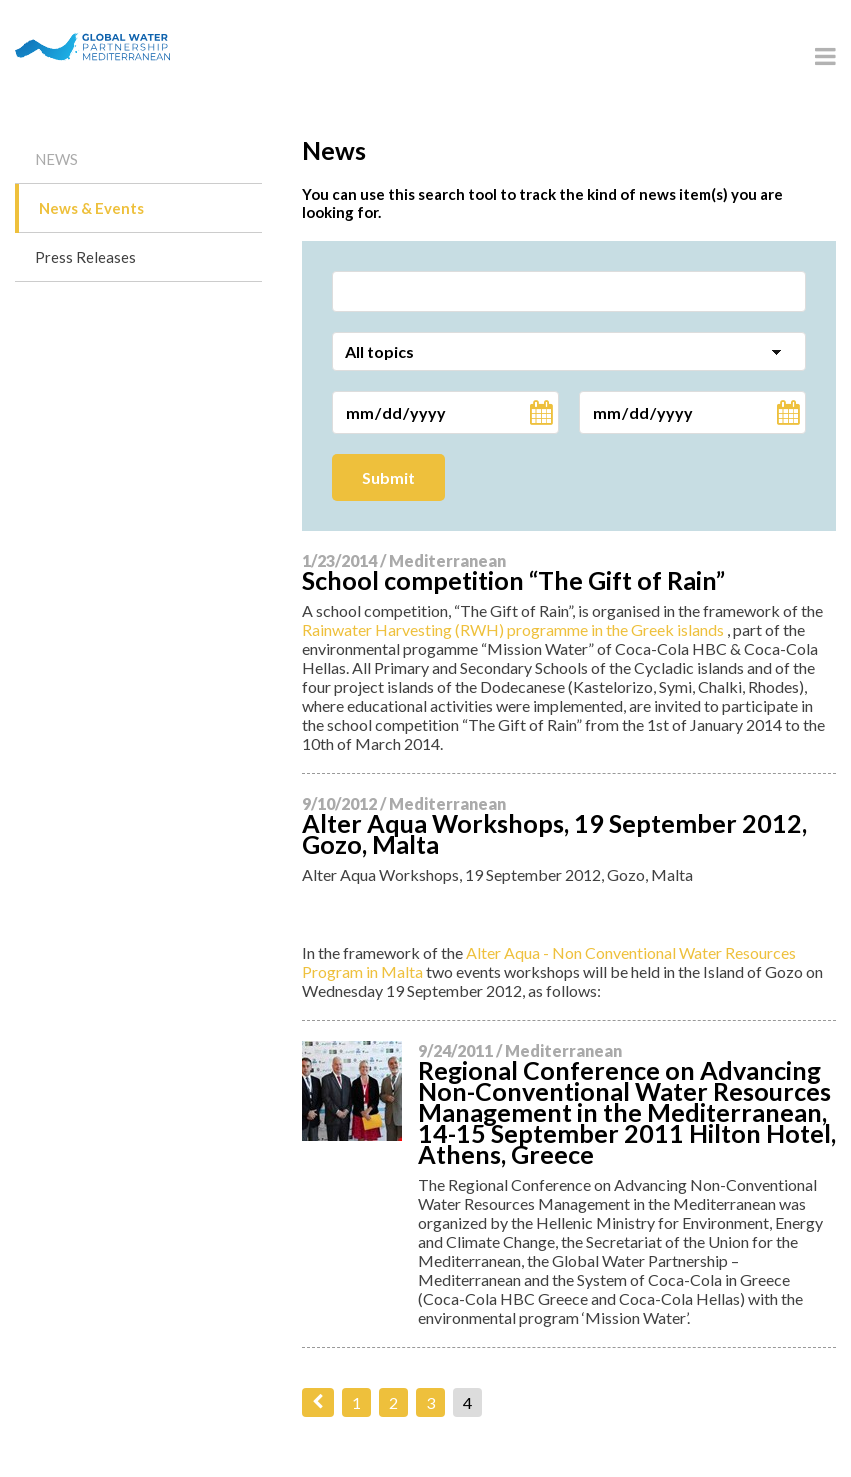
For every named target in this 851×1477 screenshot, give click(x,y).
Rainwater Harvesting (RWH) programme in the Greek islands (513, 629)
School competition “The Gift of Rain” (513, 580)
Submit (388, 477)
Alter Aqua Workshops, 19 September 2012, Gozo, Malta (554, 833)
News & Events (91, 208)
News (56, 159)
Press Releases (85, 257)
